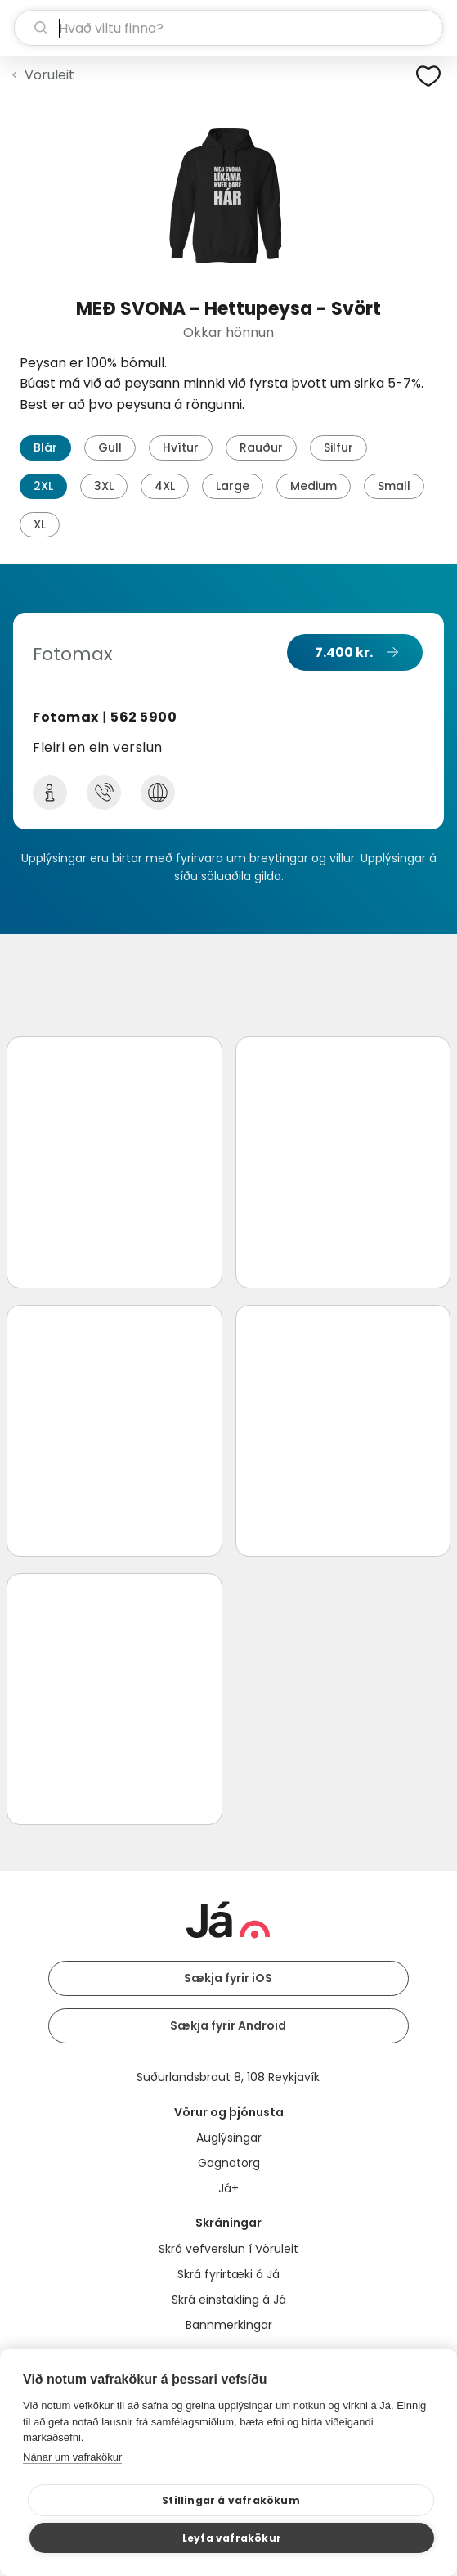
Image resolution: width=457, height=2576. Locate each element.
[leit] (228, 28)
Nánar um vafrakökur (72, 2457)
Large (232, 486)
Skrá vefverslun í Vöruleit (228, 2249)
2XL (43, 486)
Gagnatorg (229, 2163)
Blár (45, 447)
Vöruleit (49, 74)
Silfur (338, 447)
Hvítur (181, 447)
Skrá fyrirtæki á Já (228, 2274)
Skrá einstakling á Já (229, 2299)
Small (394, 486)
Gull (110, 447)
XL (40, 524)
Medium (313, 486)
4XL (165, 486)
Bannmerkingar (229, 2325)
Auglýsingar (229, 2137)
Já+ (228, 2188)
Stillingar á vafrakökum (231, 2500)
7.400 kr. (344, 652)
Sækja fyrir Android (228, 2025)
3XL (104, 486)
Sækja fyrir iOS (228, 1978)
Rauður (261, 447)
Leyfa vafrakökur (231, 2538)
